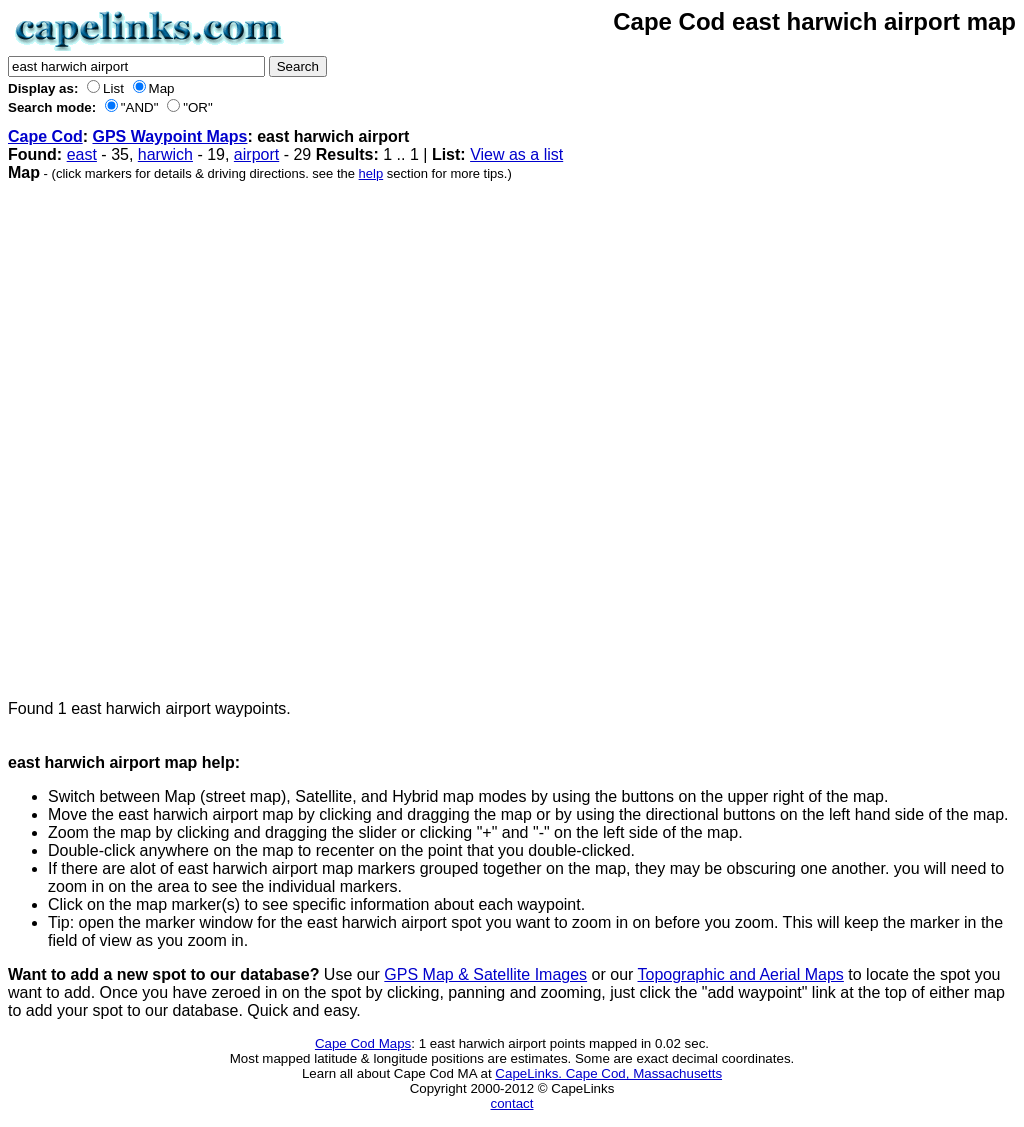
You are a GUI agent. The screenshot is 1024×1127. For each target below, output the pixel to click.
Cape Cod (45, 136)
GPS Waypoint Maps (169, 136)
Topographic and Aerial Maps (741, 974)
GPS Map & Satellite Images (485, 974)
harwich (165, 154)
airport (256, 154)
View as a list (516, 154)
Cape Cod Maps (363, 1043)
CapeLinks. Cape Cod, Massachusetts (608, 1073)
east (82, 154)
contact (512, 1103)
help (371, 173)
